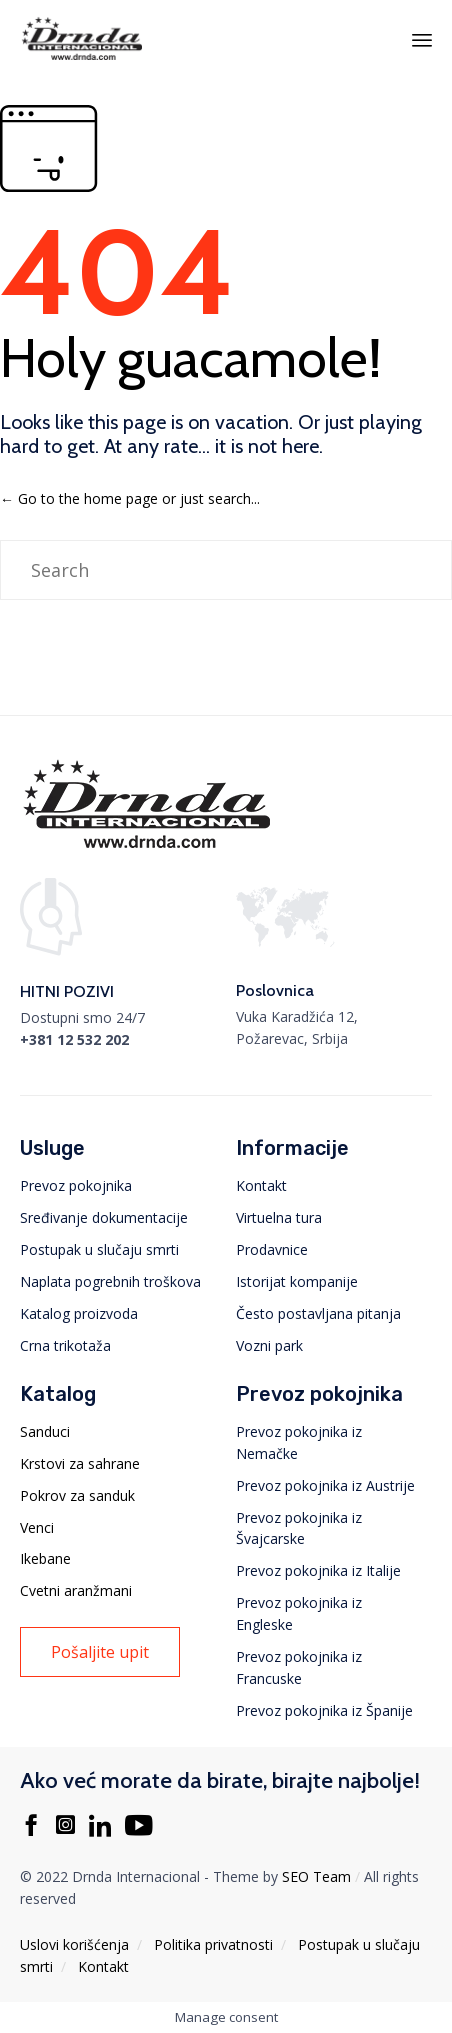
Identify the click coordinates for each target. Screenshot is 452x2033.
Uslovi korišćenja (74, 1944)
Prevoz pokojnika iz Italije (318, 1570)
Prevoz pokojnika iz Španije (324, 1710)
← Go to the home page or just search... (130, 498)
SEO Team (316, 1876)
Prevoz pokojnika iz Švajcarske (299, 1528)
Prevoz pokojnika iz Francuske (299, 1667)
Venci (37, 1527)
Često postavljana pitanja (318, 1313)
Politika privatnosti (213, 1944)
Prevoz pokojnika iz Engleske (299, 1613)
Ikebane (45, 1558)
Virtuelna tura (279, 1217)
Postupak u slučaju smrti (99, 1249)
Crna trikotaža (65, 1345)
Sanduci (45, 1431)
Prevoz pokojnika (76, 1185)
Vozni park (269, 1345)
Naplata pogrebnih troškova (110, 1281)
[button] (100, 1652)
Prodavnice (272, 1249)
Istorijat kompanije (297, 1281)
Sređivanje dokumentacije (104, 1217)
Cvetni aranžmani (76, 1590)
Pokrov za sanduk (77, 1495)
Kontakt (261, 1185)
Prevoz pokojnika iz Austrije (325, 1485)
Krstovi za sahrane (80, 1463)
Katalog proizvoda (79, 1313)
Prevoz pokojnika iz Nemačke (299, 1442)
